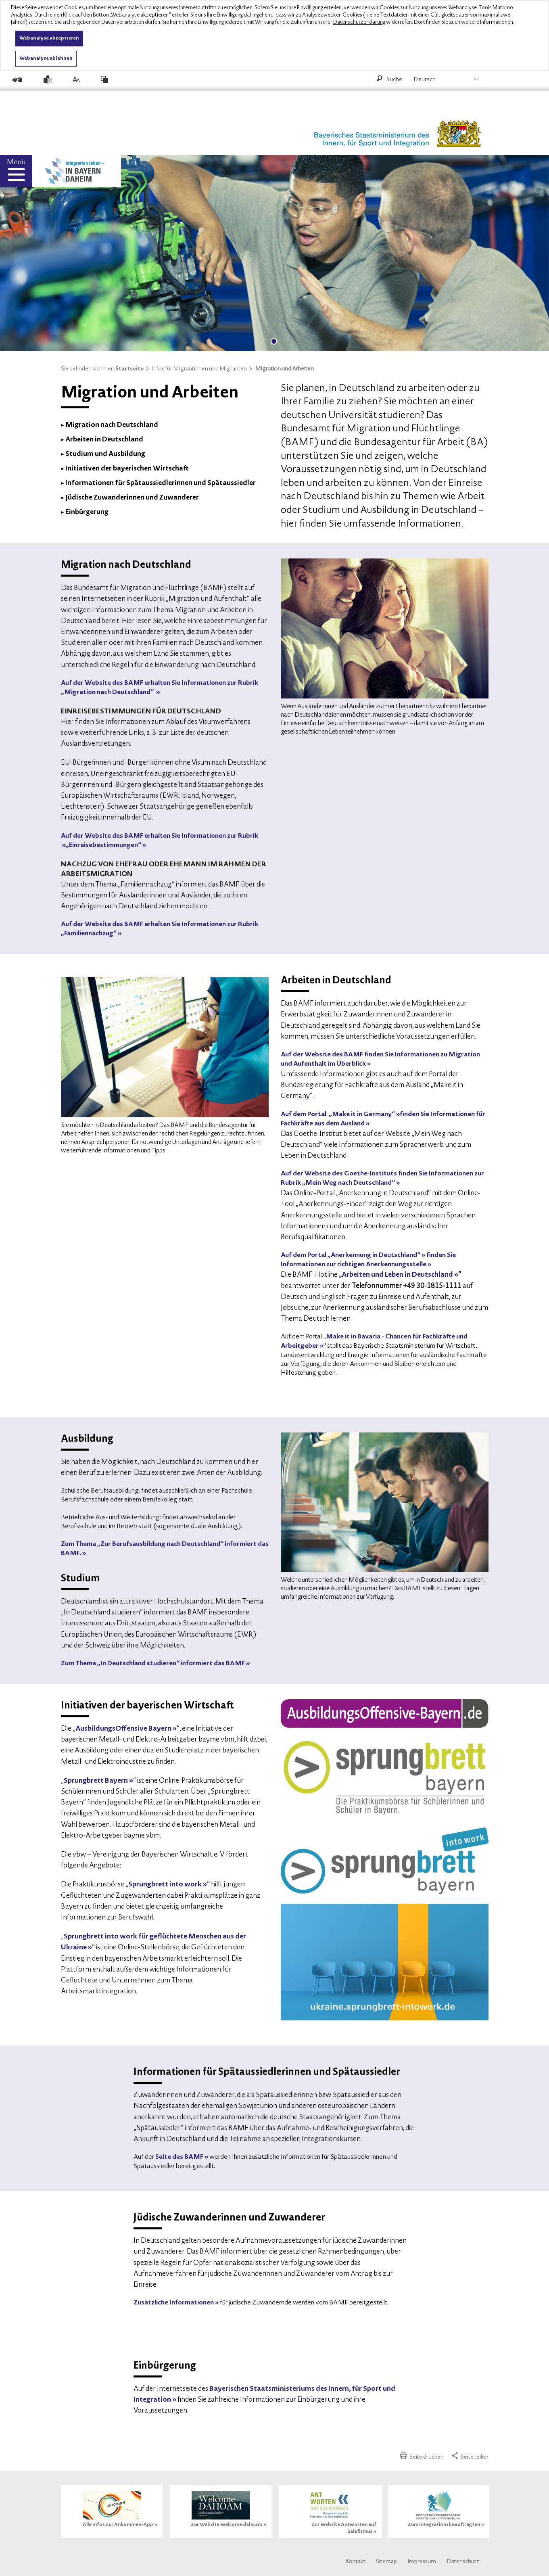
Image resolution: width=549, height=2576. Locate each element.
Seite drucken (422, 2457)
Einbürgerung (87, 512)
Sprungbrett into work (165, 1884)
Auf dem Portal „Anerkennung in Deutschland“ (350, 1255)
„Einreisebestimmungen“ (103, 845)
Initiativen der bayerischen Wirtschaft (127, 468)
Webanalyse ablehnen (46, 58)
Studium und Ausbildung (105, 454)
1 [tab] (274, 341)
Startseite (132, 369)
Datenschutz (463, 2562)
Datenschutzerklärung (359, 22)
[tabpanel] (274, 256)
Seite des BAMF (179, 2157)
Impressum (421, 2562)
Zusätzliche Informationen (174, 2303)
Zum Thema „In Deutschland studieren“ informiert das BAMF (153, 1663)
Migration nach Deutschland (111, 425)
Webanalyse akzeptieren (49, 38)
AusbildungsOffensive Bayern (123, 1728)
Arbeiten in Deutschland (104, 439)
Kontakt (355, 2562)
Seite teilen (469, 2457)
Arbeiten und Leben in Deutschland (397, 1274)
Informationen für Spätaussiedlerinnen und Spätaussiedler (160, 483)
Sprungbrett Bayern (96, 1780)
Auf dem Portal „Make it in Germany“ (338, 1114)
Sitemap (386, 2562)
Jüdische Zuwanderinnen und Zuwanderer (132, 497)
